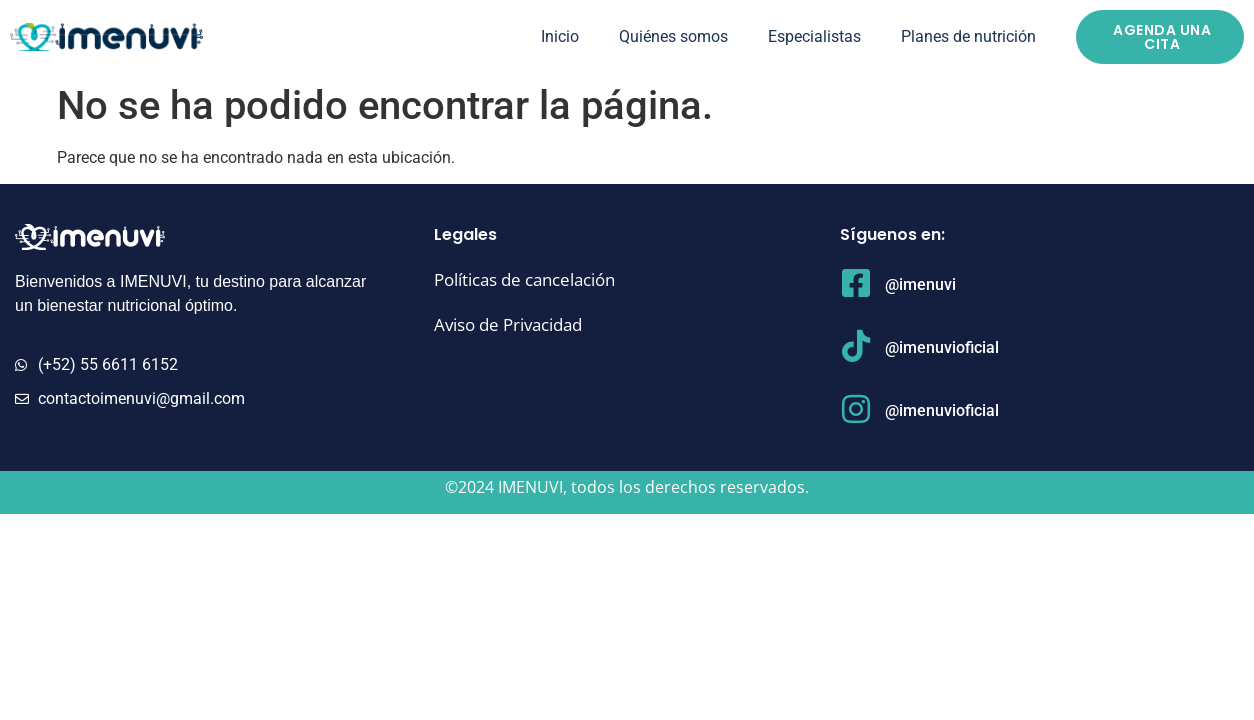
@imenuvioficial (942, 347)
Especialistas (814, 36)
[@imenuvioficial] (856, 346)
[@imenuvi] (856, 283)
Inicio (560, 36)
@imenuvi (920, 284)
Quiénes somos (673, 36)
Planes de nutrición (968, 36)
